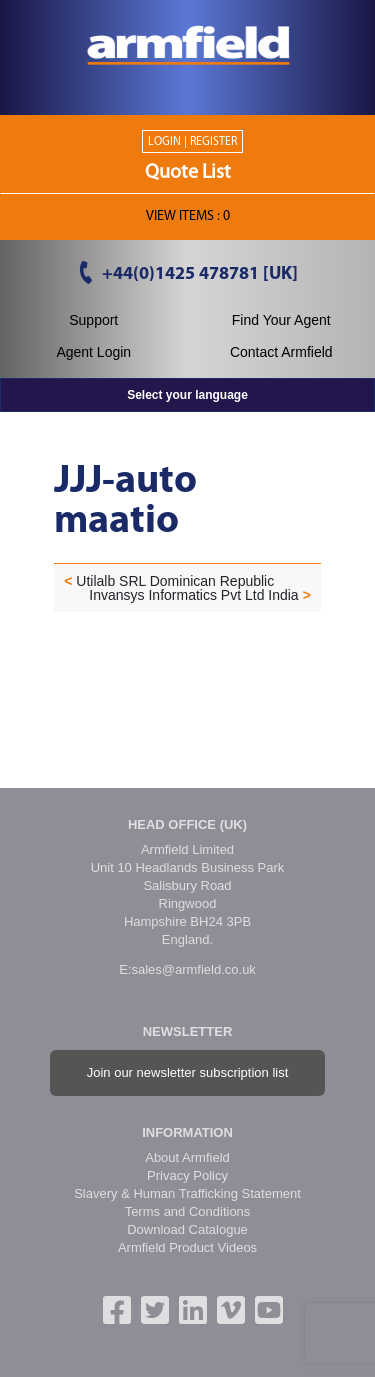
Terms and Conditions (188, 1211)
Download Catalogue (187, 1229)
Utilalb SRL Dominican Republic (175, 581)
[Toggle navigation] (187, 95)
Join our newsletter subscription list (188, 1072)
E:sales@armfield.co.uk (187, 969)
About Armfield (187, 1157)
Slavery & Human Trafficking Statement (187, 1193)
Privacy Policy (187, 1175)
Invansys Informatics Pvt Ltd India (193, 595)
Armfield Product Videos (187, 1247)
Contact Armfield (281, 352)
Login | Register (192, 142)
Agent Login (93, 352)
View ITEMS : (188, 216)
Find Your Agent (281, 320)
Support (93, 320)
